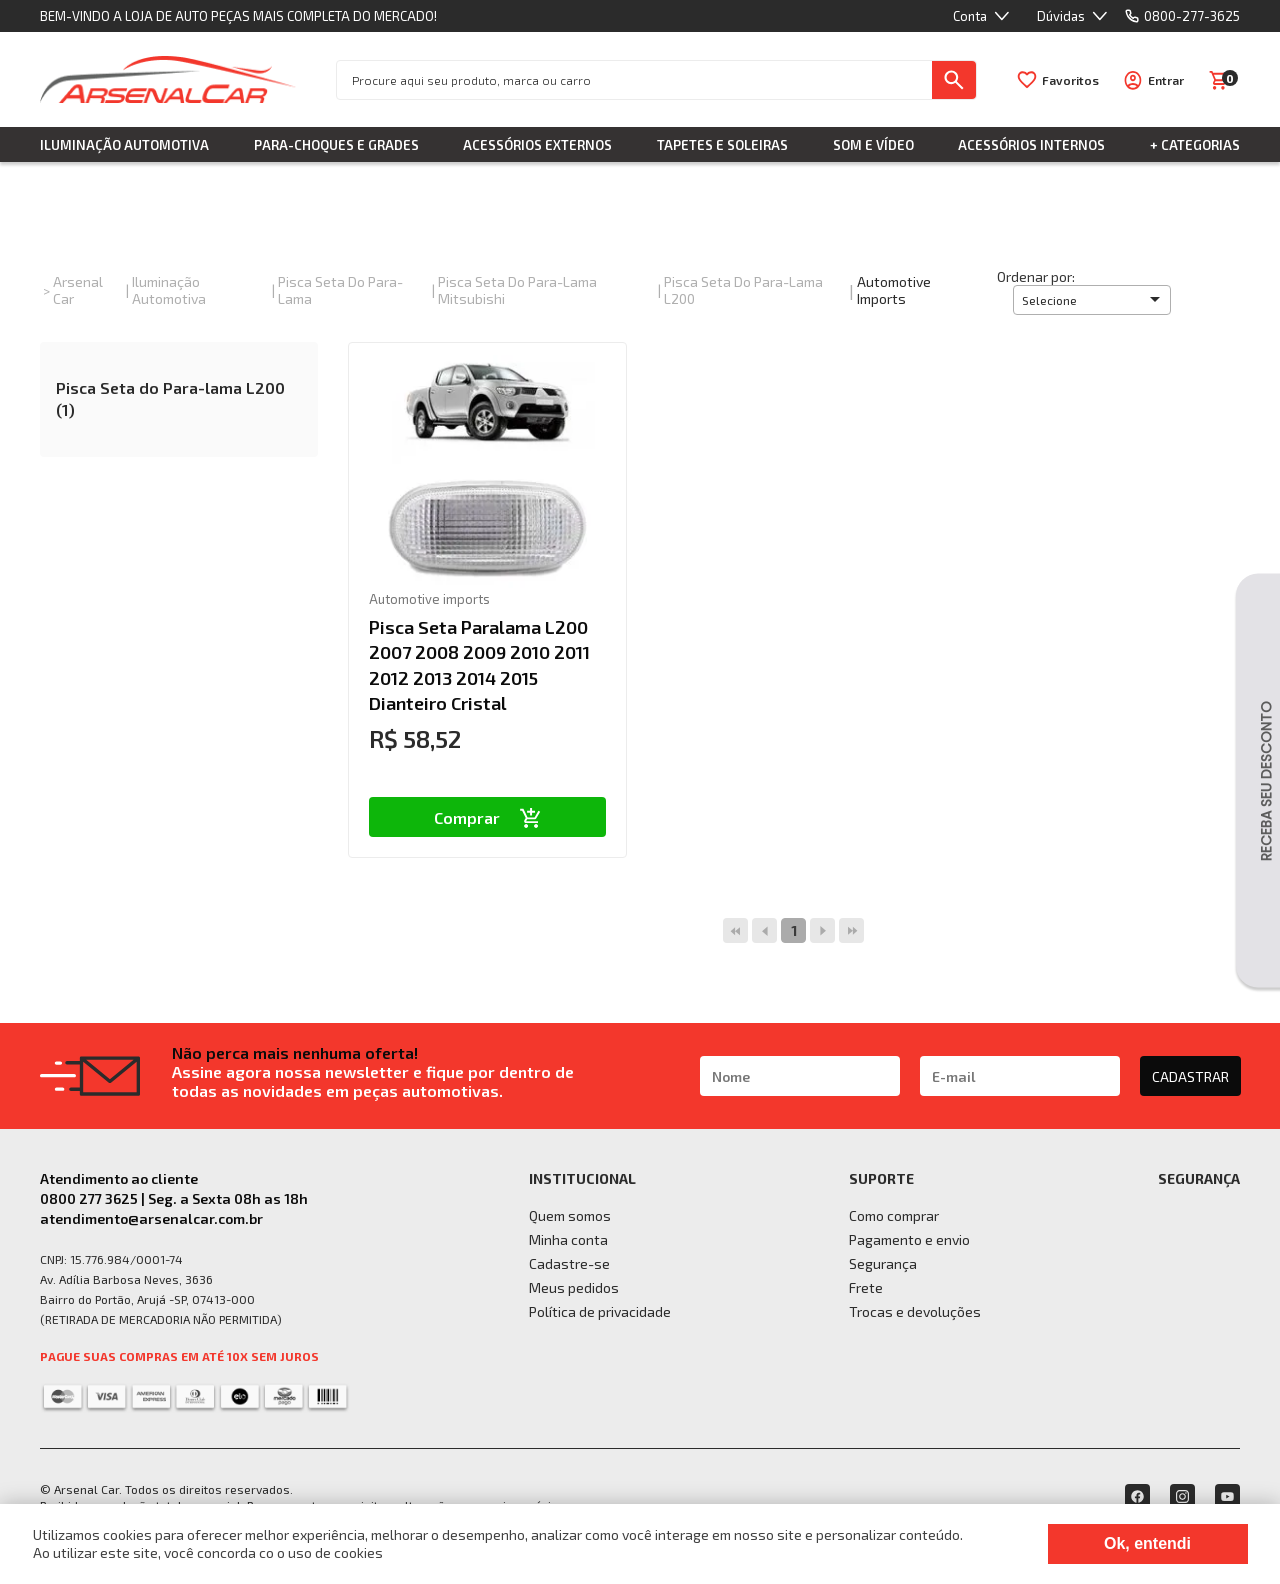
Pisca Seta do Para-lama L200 (743, 290)
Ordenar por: (1036, 276)
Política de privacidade (600, 1311)
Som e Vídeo (873, 145)
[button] (1092, 300)
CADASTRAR (1190, 1076)
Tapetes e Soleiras (722, 145)
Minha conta (568, 1239)
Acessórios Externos (537, 145)
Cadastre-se (569, 1263)
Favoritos (1070, 80)
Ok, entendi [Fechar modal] (1147, 1543)
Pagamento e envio (909, 1239)
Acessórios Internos (1031, 145)
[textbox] (634, 80)
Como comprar (894, 1215)
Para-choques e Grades (336, 145)
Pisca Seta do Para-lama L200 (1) (170, 398)
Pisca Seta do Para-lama (340, 290)
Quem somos (570, 1215)
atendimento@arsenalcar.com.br (151, 1218)
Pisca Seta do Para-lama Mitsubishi (517, 290)
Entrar (1166, 80)
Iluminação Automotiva (124, 145)
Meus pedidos (574, 1287)
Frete (866, 1287)
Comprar (487, 817)
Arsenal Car (78, 290)
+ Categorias (1195, 145)
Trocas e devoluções (915, 1311)
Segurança (883, 1263)
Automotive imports (894, 290)
